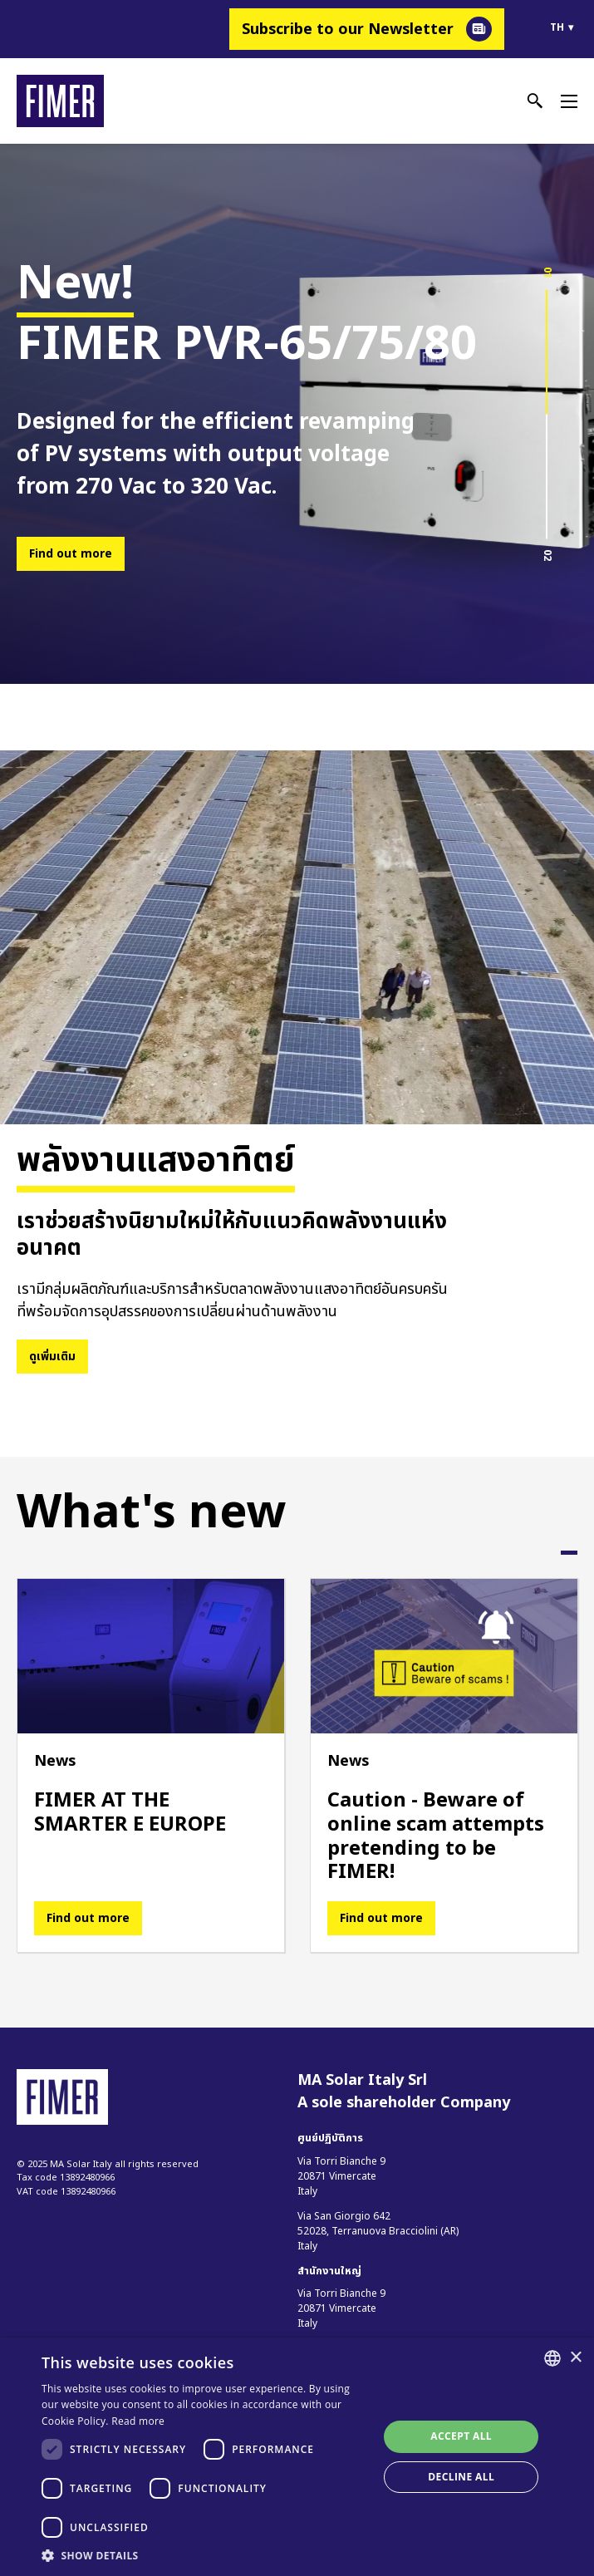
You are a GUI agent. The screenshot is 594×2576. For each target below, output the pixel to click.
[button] (205, 2555)
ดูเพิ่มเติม (52, 1356)
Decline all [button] (461, 2477)
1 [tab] (569, 1553)
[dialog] (297, 2457)
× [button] (575, 2358)
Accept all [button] (461, 2436)
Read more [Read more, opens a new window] (137, 2421)
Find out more (70, 554)
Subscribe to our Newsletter (348, 29)
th (557, 27)
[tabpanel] (151, 1765)
